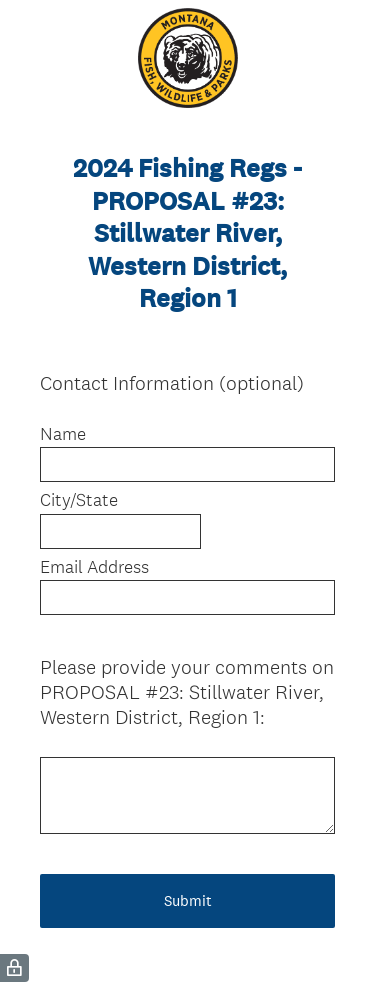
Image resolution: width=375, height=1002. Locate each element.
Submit (188, 900)
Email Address (94, 567)
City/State (79, 500)
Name (63, 434)
